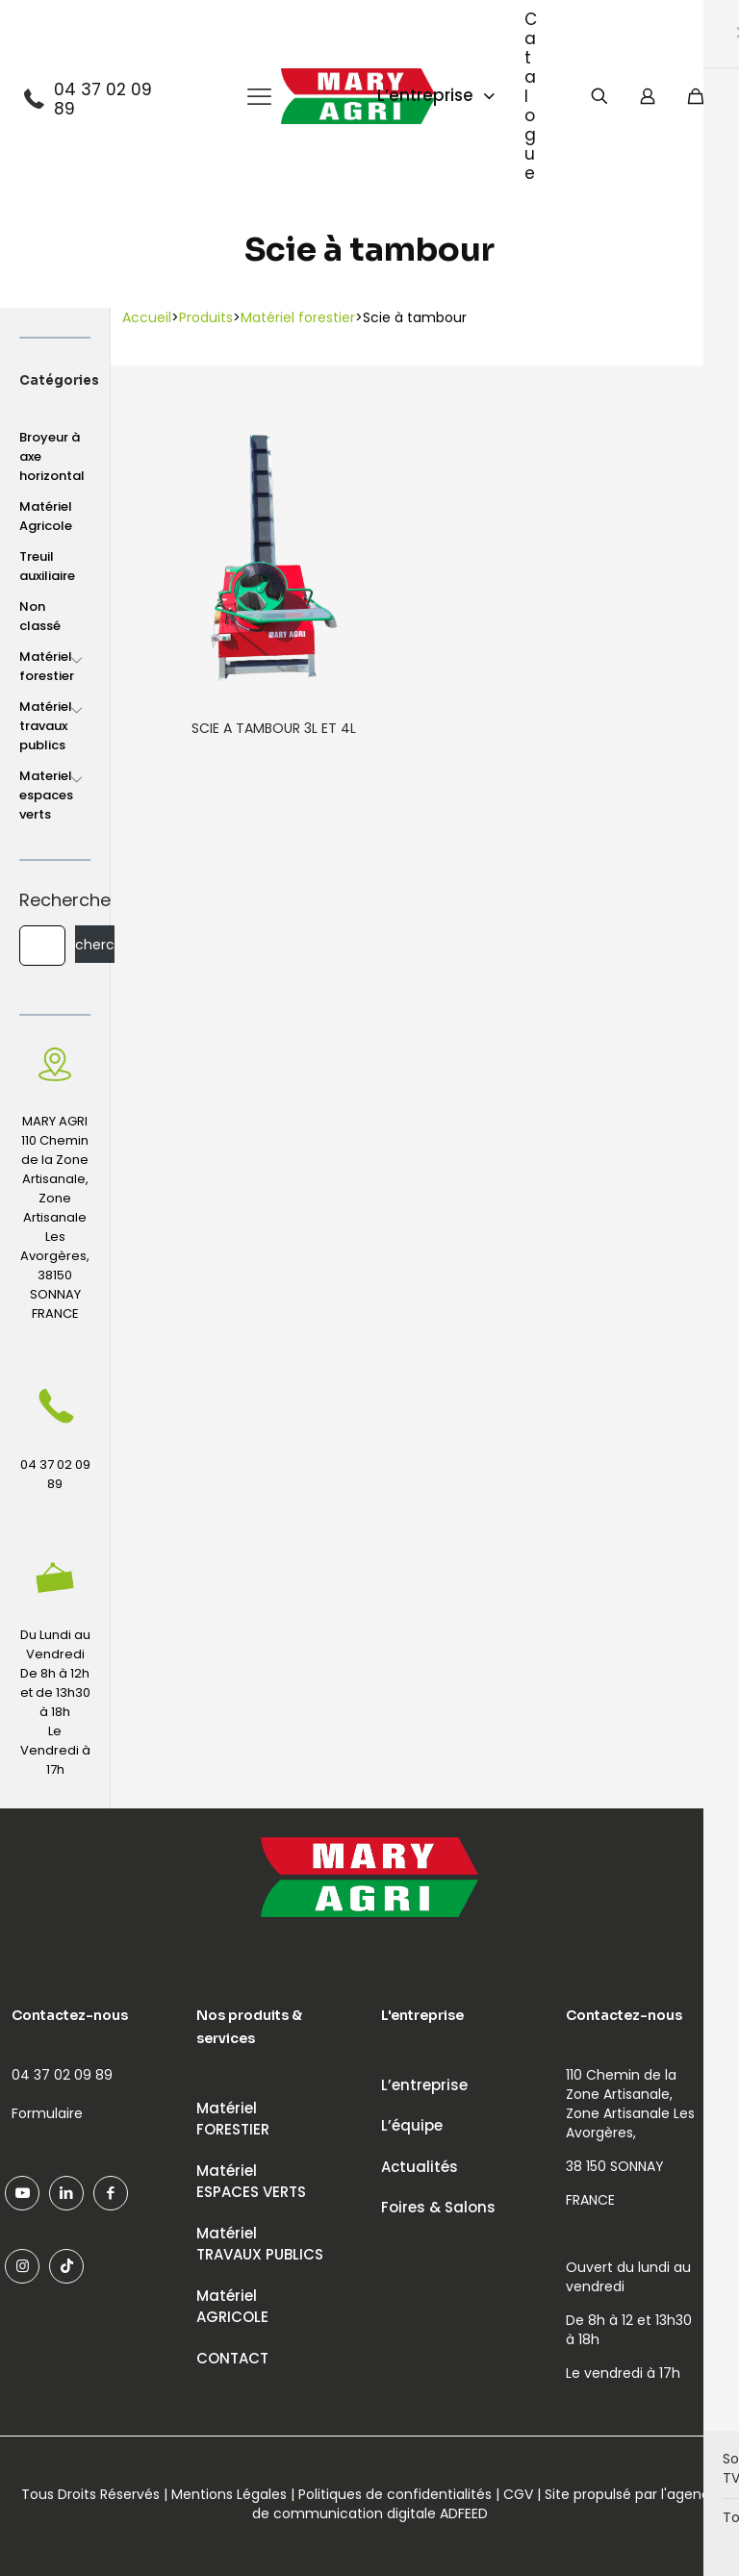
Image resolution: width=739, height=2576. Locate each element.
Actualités (419, 2167)
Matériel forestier (298, 317)
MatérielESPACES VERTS (251, 2181)
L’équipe (412, 2125)
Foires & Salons (438, 2207)
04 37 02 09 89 (103, 99)
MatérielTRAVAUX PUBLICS (259, 2244)
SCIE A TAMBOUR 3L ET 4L (273, 728)
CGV (518, 2494)
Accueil (146, 317)
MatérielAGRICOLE (232, 2307)
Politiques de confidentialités (395, 2494)
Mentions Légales (229, 2494)
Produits (206, 317)
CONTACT (232, 2358)
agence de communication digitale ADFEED (485, 2504)
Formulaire (47, 2113)
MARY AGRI (55, 1121)
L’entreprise (424, 2085)
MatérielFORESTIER (232, 2119)
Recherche (54, 900)
